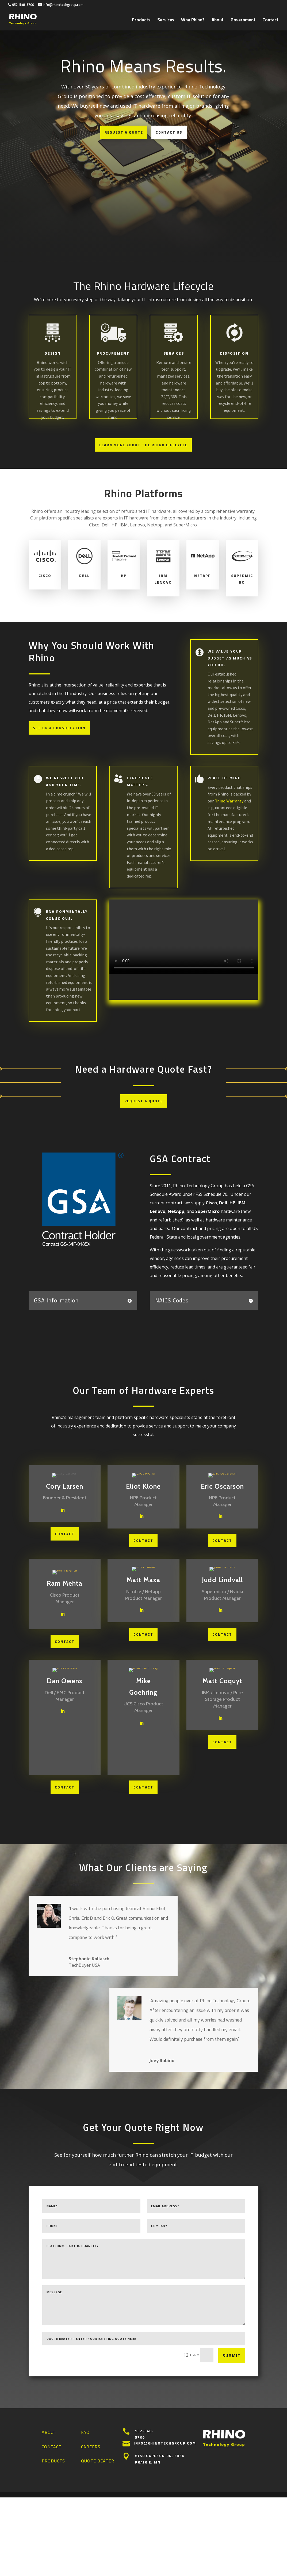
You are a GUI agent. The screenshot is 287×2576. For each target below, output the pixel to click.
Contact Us (169, 132)
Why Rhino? (193, 20)
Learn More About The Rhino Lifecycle (143, 445)
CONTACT (65, 1534)
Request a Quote (124, 132)
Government (243, 20)
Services (165, 20)
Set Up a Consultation (59, 728)
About (218, 20)
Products (141, 20)
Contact (270, 20)
